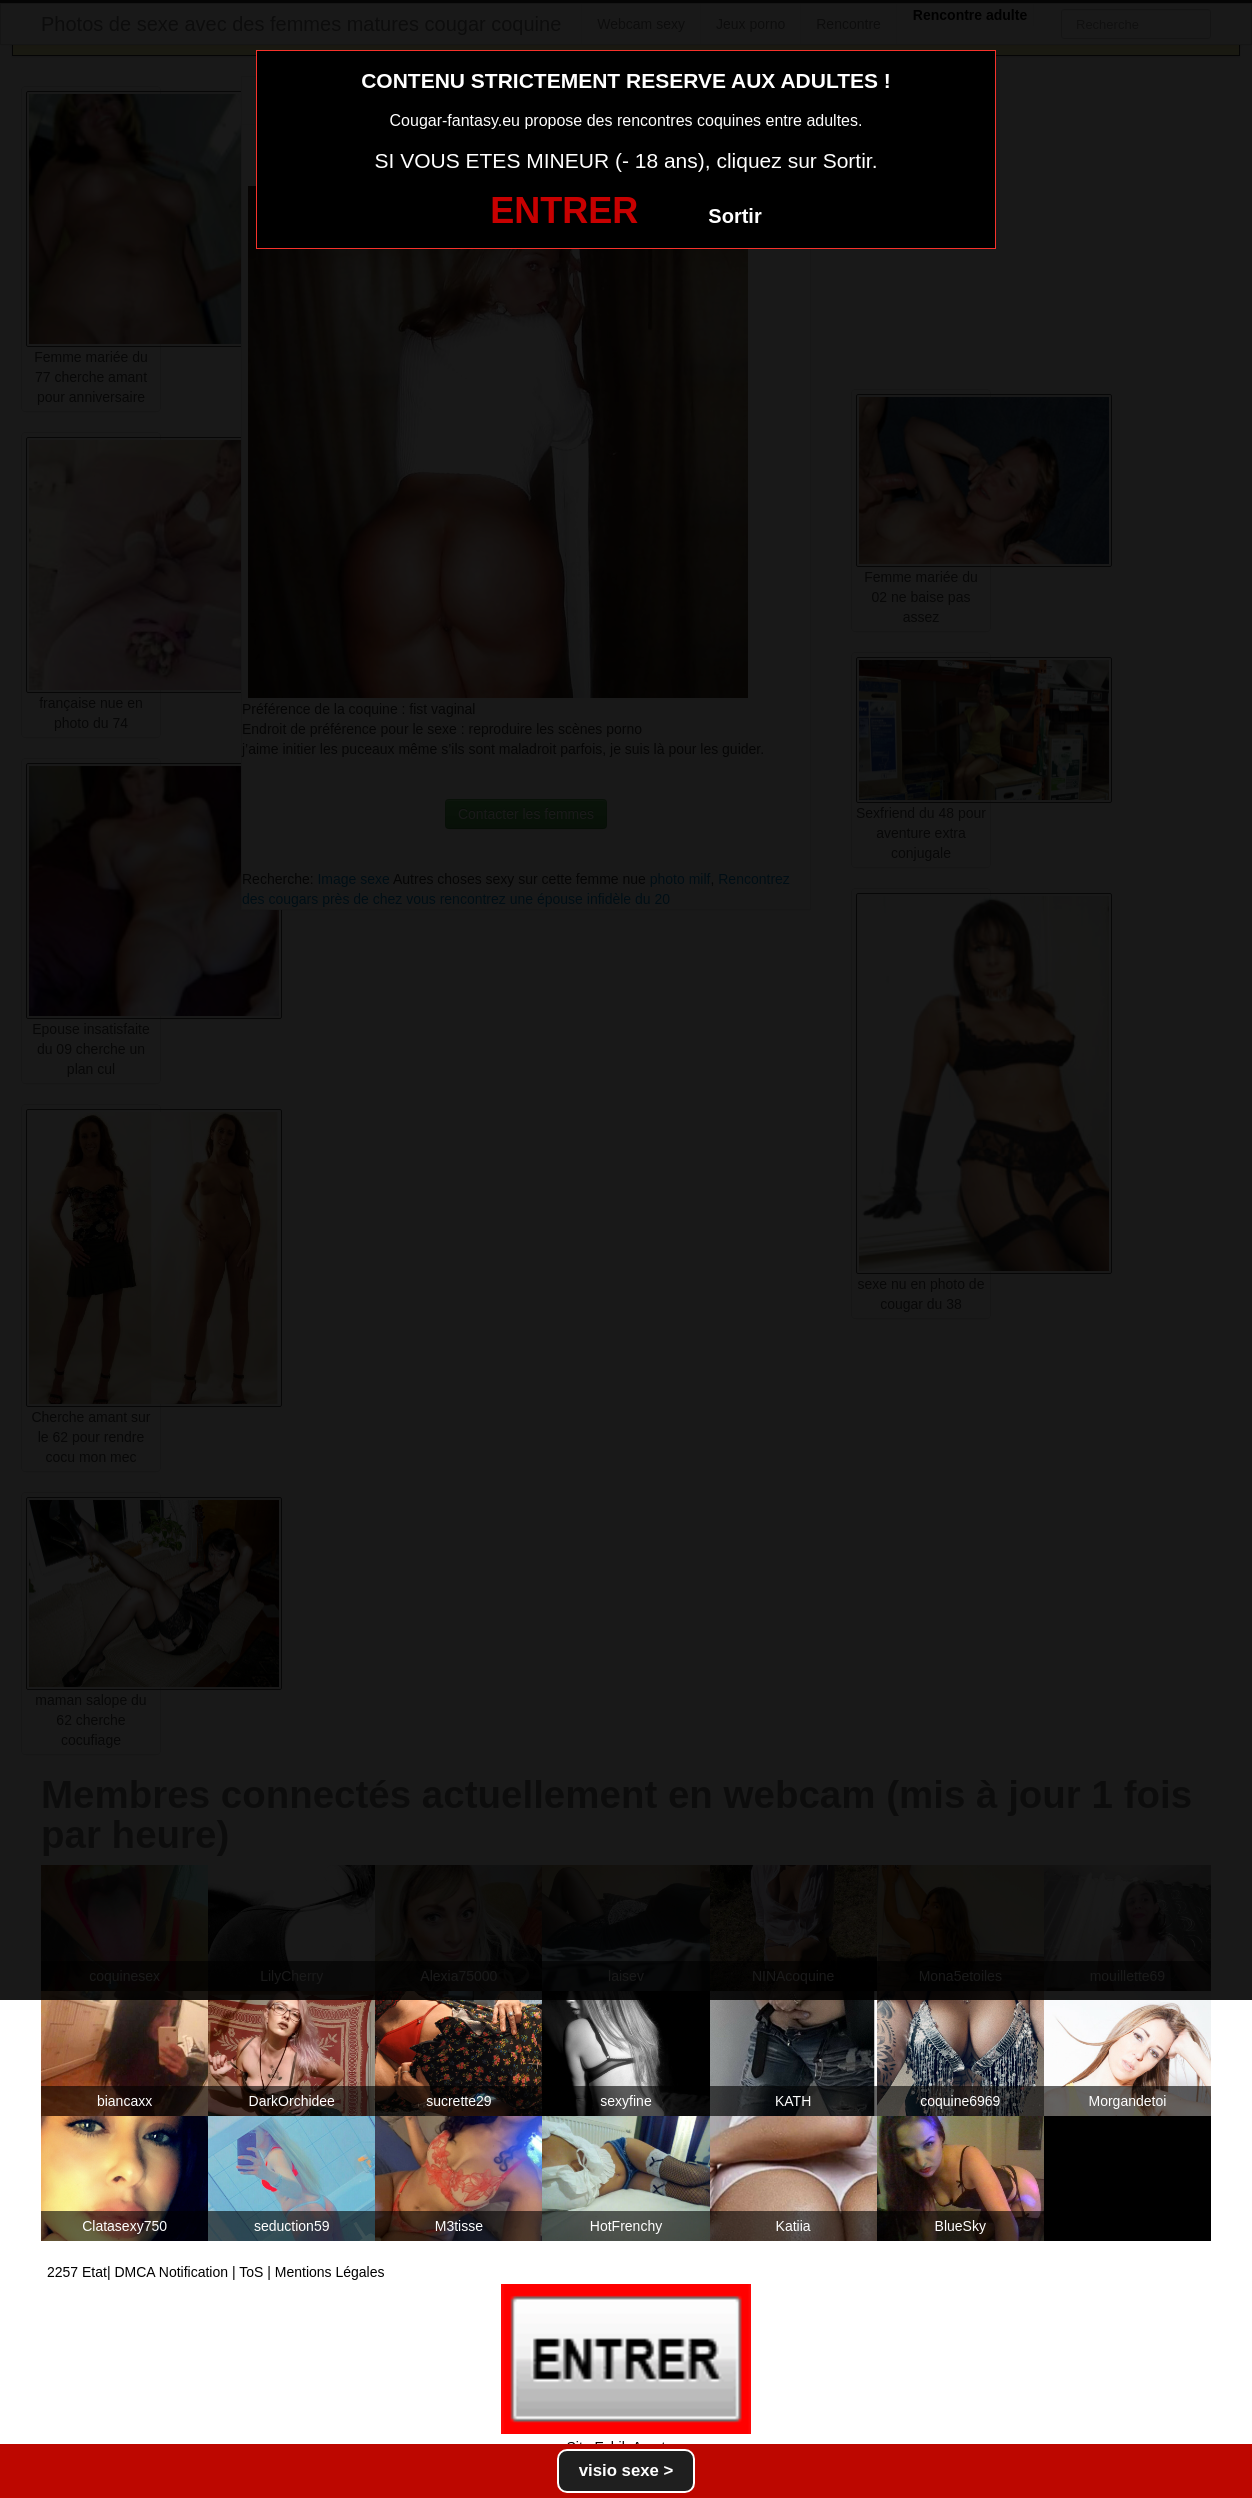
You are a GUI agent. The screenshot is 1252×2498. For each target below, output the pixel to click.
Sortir (734, 216)
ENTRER (564, 210)
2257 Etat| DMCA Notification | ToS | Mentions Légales (216, 2272)
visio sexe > (626, 2470)
